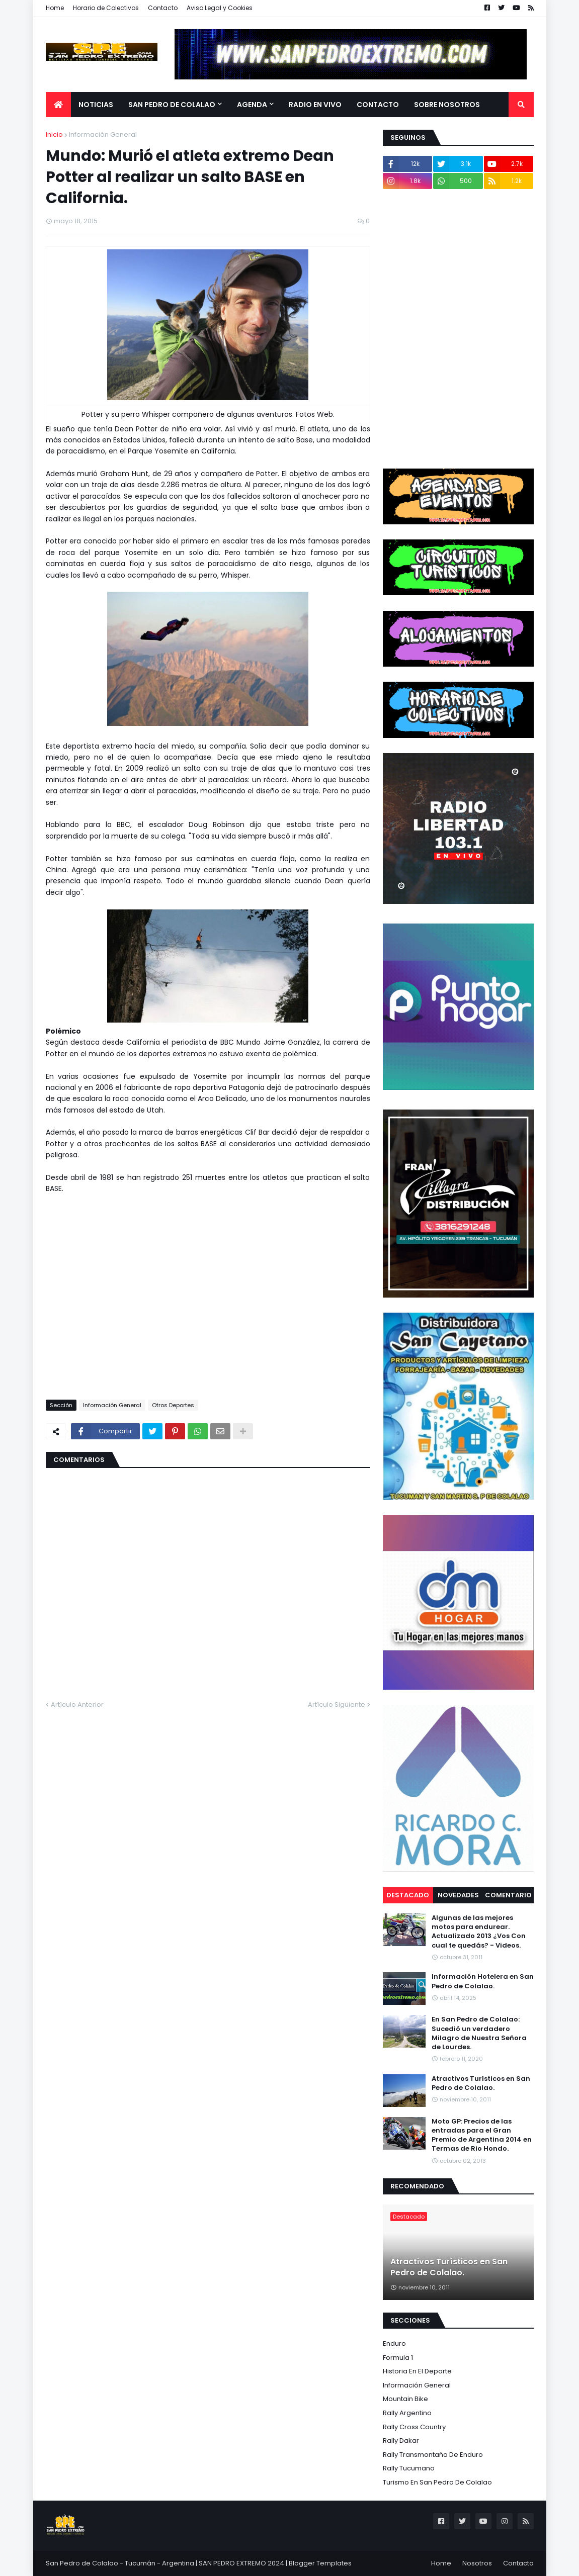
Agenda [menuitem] (252, 105)
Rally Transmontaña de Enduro (433, 2454)
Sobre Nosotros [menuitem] (447, 105)
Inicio (54, 134)
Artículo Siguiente (336, 1704)
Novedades (458, 1895)
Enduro (394, 2343)
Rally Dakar (401, 2440)
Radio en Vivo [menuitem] (315, 105)
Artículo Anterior (77, 1704)
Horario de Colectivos (106, 8)
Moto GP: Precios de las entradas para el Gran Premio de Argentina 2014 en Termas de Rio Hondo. (482, 2135)
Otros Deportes (173, 1405)
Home (55, 8)
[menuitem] (58, 104)
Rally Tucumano (409, 2468)
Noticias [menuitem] (95, 105)
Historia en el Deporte (417, 2371)
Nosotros (477, 2563)
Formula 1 (398, 2357)
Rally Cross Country (414, 2427)
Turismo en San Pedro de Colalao (437, 2482)
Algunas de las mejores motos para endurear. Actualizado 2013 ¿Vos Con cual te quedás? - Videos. (479, 1931)
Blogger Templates (320, 2563)
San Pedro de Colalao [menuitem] (171, 105)
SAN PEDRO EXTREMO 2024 (241, 2563)
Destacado (407, 1895)
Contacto (163, 8)
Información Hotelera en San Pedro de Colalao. (483, 1981)
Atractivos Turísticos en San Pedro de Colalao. (481, 2083)
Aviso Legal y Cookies (220, 8)
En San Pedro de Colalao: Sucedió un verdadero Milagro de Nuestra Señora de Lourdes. (479, 2033)
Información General (103, 134)
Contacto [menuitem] (378, 105)
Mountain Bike (405, 2399)
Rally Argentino (407, 2413)
